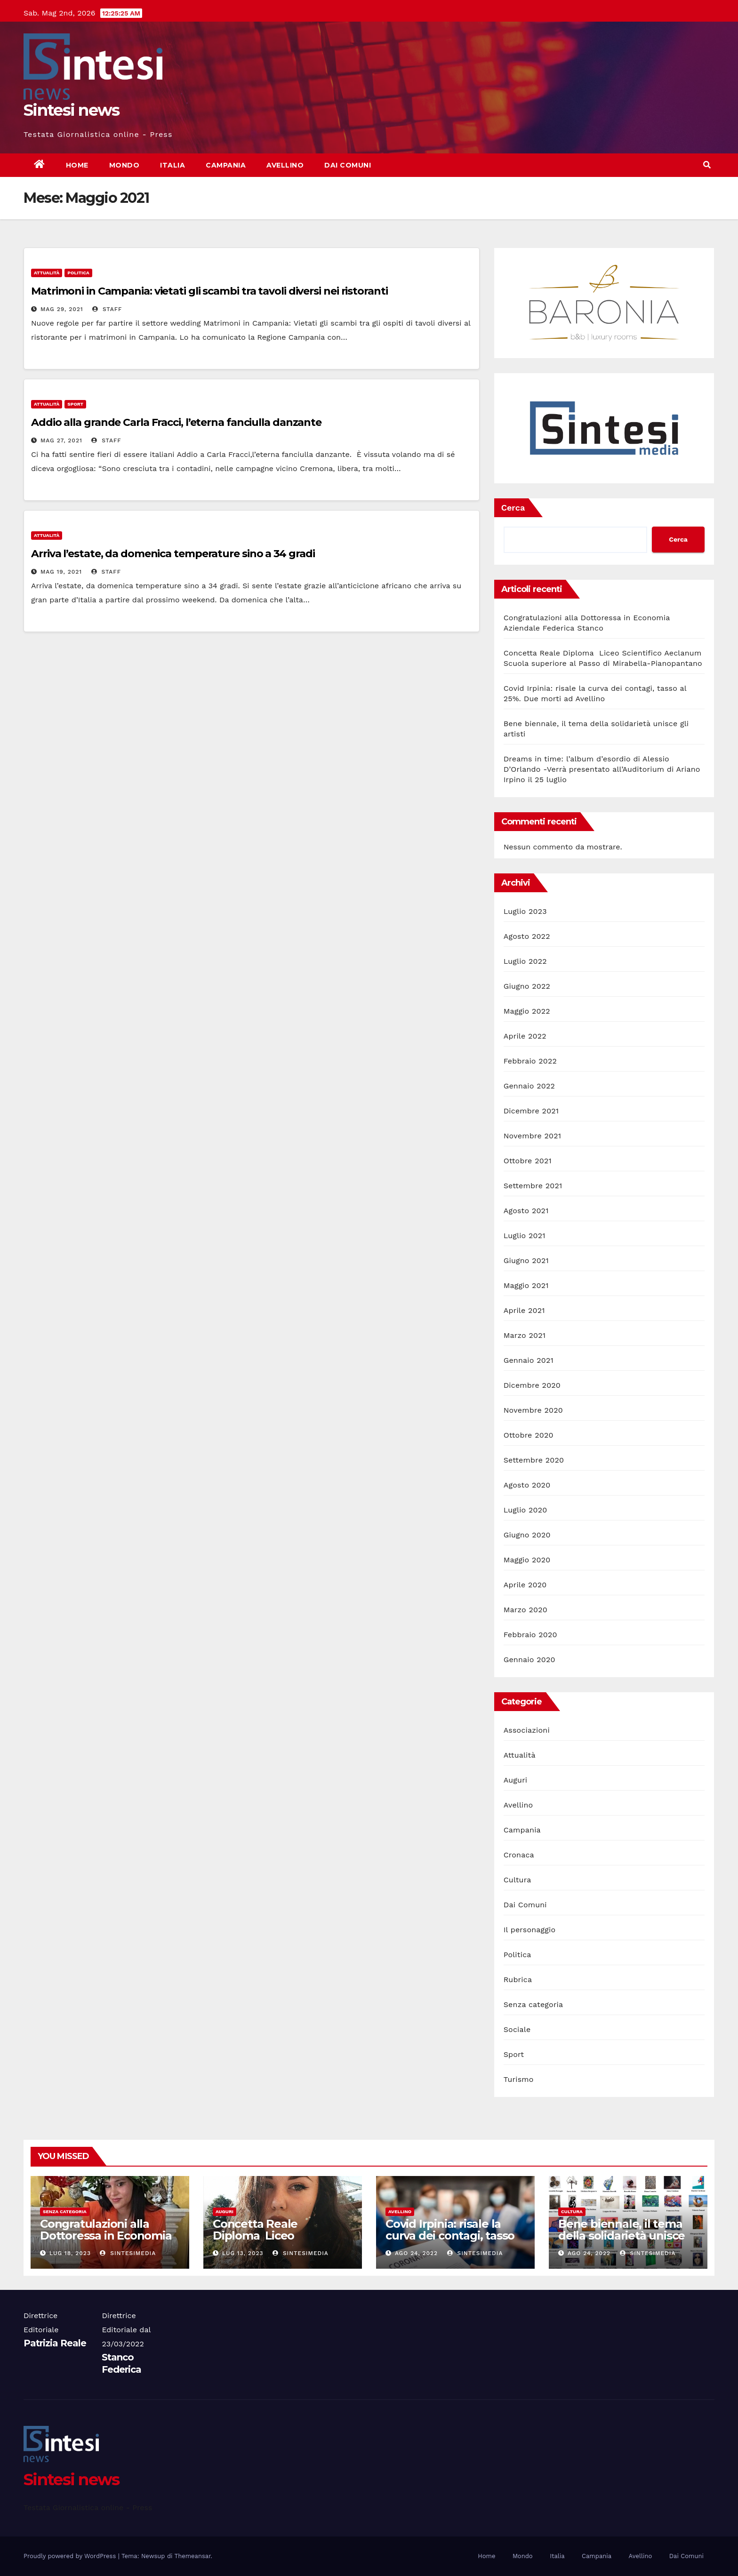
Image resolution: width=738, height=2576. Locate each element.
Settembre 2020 (534, 1460)
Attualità (46, 272)
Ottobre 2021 (528, 1160)
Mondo (124, 165)
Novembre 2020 (533, 1410)
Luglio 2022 (525, 961)
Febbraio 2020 (530, 1634)
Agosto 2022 (527, 936)
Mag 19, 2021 (61, 571)
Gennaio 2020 (529, 1659)
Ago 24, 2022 (416, 2253)
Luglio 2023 (525, 911)
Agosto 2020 (527, 1484)
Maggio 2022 (527, 1011)
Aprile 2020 (525, 1584)
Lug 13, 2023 (243, 2253)
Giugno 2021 (526, 1260)
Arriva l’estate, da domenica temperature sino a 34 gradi (172, 553)
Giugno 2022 (527, 986)
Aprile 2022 (525, 1036)
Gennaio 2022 (529, 1085)
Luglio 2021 (524, 1235)
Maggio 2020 (527, 1559)
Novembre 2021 (532, 1135)
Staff (107, 309)
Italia (172, 165)
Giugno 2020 (527, 1534)
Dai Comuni (347, 165)
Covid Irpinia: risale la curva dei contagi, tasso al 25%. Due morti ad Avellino (449, 2241)
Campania (226, 165)
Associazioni (527, 1730)
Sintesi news (72, 110)
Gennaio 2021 (529, 1360)
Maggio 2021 (526, 1285)
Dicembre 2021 (531, 1110)
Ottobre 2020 (529, 1435)
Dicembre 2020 (532, 1385)
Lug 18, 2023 (70, 2253)
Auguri (516, 1780)
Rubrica (518, 1979)
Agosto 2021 (526, 1210)
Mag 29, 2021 (61, 309)
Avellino (285, 165)
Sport (75, 404)
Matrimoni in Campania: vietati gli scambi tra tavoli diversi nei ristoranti (209, 291)
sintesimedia (128, 2253)
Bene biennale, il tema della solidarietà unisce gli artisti (621, 2235)
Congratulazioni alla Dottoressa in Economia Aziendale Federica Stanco (106, 2241)
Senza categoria (533, 2004)
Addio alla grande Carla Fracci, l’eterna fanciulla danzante (176, 422)
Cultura (517, 1879)
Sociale (517, 2029)
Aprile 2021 (524, 1310)
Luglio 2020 (525, 1509)
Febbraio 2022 (530, 1060)
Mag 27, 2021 (61, 440)
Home (77, 165)
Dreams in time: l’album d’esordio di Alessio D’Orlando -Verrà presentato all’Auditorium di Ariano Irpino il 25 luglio (602, 769)
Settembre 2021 (533, 1185)
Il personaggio (530, 1929)
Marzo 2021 (524, 1335)
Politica (78, 272)
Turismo (519, 2079)
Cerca (513, 507)
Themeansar (193, 2556)
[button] (707, 164)
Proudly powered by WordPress (71, 2556)
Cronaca (519, 1854)
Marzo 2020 (525, 1609)
